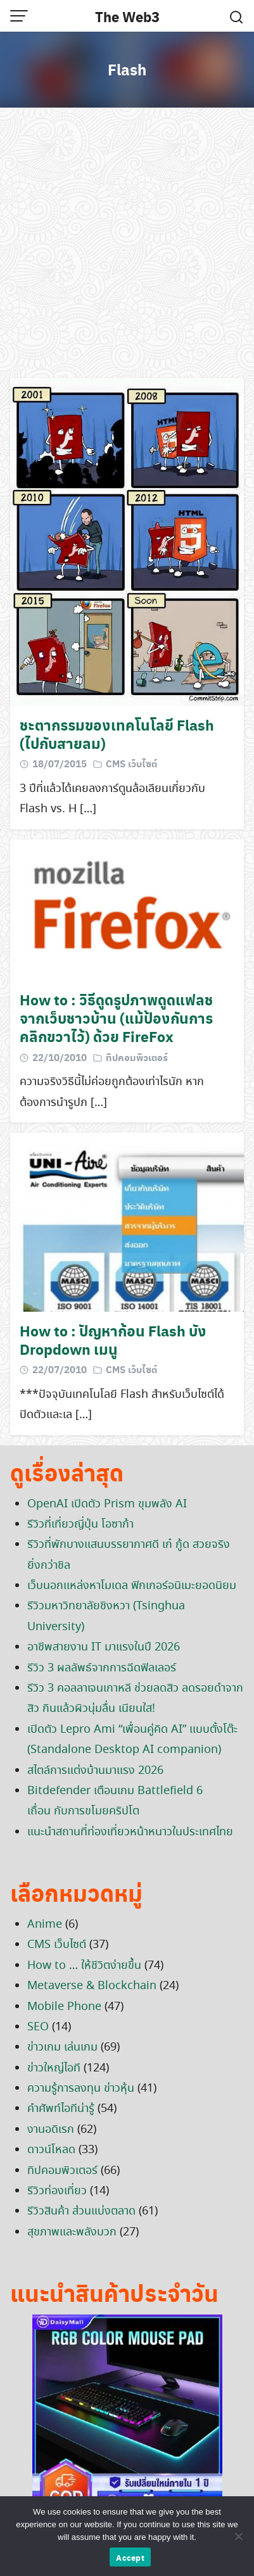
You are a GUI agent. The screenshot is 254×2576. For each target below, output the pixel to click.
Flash (127, 69)
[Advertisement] (127, 245)
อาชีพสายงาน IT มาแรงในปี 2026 (103, 1647)
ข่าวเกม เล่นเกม (62, 2047)
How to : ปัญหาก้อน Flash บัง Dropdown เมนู (113, 1339)
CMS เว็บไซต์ (131, 763)
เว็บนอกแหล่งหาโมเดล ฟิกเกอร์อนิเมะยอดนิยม (131, 1586)
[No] (238, 2536)
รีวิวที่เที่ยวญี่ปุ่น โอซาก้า (80, 1524)
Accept (130, 2557)
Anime (44, 1924)
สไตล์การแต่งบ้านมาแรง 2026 (95, 1770)
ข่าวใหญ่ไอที (53, 2068)
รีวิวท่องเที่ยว (57, 2191)
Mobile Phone (64, 2007)
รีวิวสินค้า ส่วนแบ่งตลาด (81, 2211)
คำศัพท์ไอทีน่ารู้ (60, 2109)
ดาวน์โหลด (51, 2150)
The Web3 (127, 16)
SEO (38, 2027)
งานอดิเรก (50, 2129)
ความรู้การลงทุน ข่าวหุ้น (80, 2088)
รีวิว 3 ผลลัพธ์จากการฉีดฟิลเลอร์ (101, 1668)
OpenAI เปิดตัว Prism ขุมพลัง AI (107, 1504)
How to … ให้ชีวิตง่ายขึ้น (84, 1965)
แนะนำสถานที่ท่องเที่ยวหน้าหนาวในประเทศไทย (130, 1832)
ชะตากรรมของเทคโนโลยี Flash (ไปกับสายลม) (117, 733)
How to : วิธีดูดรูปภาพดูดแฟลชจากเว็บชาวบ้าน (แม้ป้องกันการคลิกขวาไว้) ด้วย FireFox (116, 1018)
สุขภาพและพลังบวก (72, 2232)
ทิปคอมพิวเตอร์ (137, 1057)
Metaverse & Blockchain (91, 1986)
